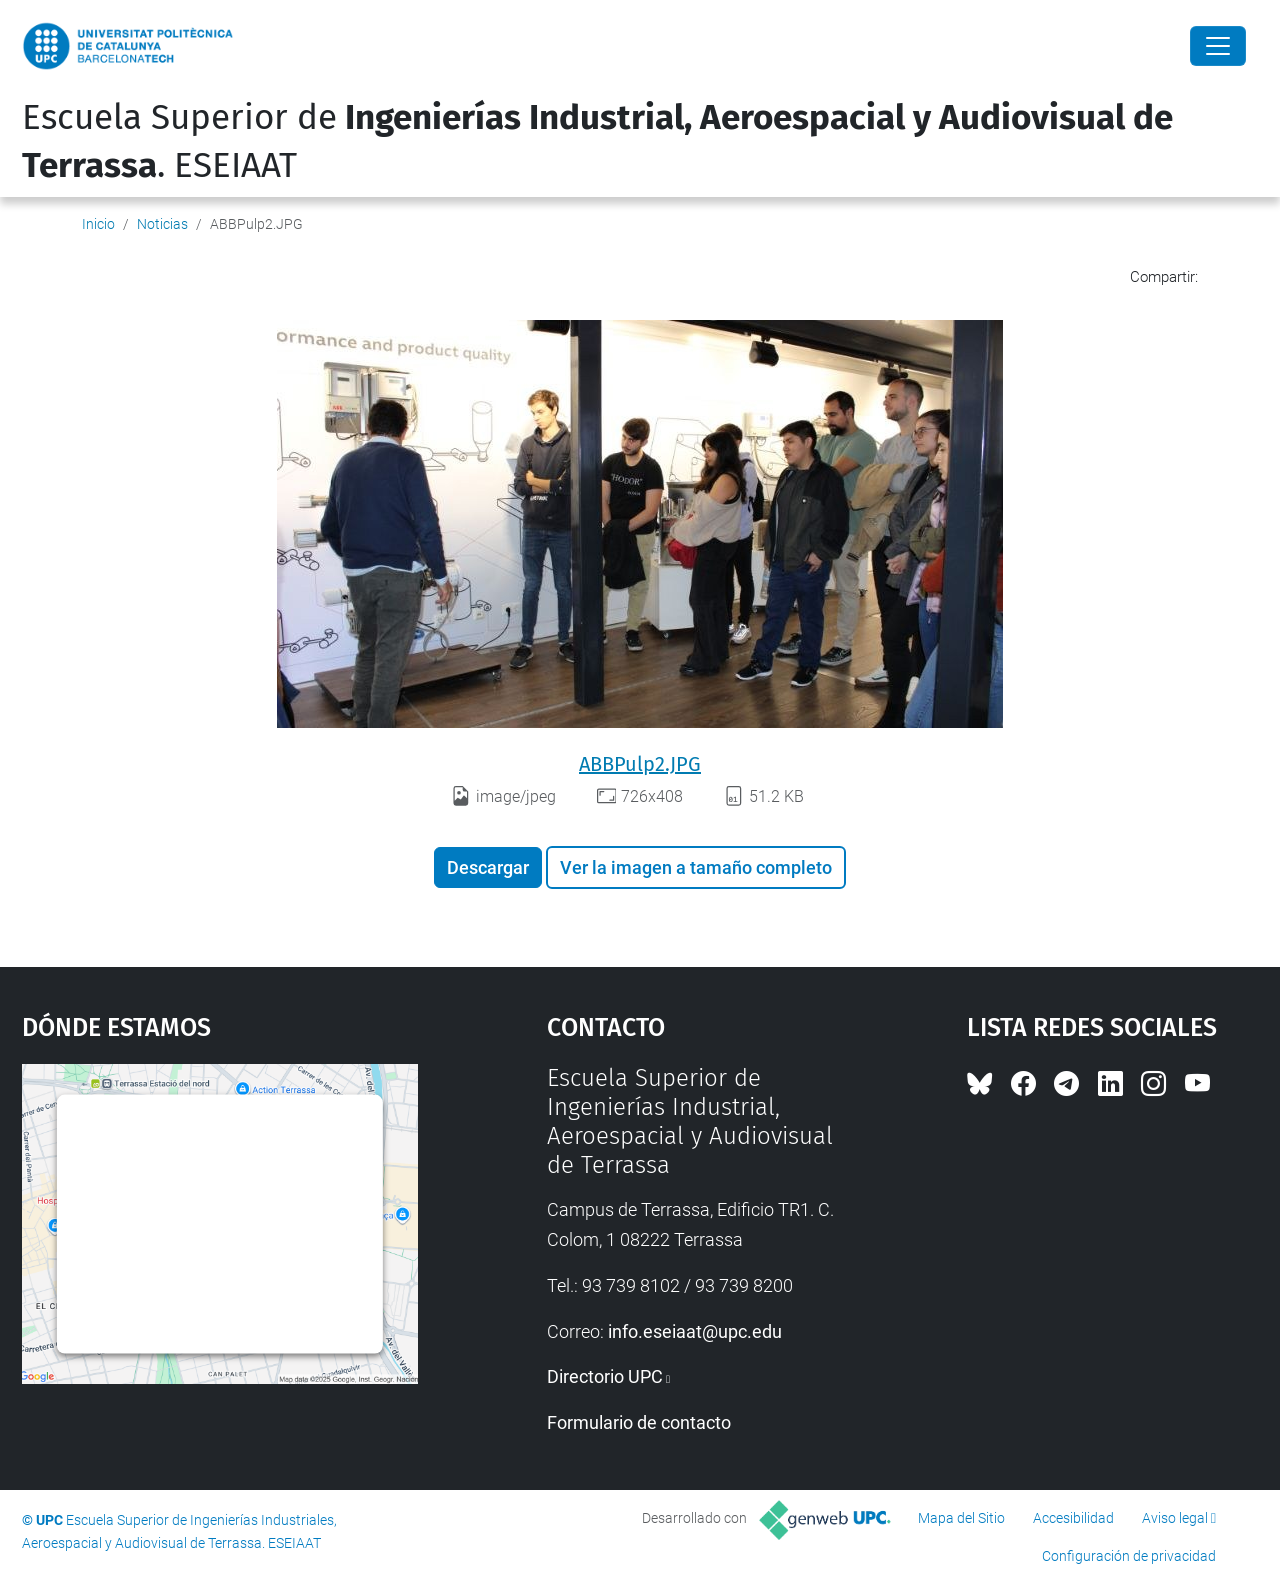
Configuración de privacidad (1129, 1556)
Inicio (98, 224)
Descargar (488, 867)
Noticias (162, 224)
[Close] (1218, 46)
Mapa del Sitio (961, 1518)
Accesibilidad (1073, 1518)
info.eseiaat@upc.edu (695, 1331)
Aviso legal (1175, 1518)
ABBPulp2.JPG (640, 764)
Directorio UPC (605, 1376)
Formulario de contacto (639, 1422)
